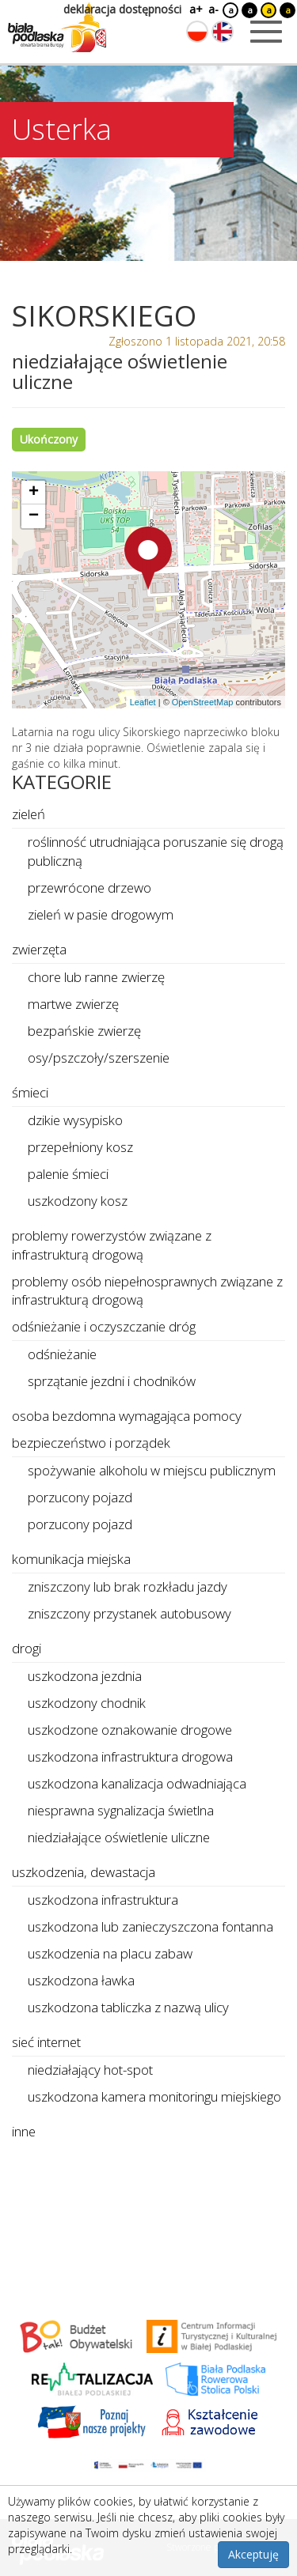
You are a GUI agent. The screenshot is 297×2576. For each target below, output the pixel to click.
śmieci (30, 1092)
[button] (148, 558)
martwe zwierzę (73, 1004)
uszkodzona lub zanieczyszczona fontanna (150, 1926)
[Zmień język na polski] (197, 31)
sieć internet (46, 2042)
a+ (194, 9)
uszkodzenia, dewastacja (83, 1872)
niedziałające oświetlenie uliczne (119, 1837)
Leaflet (143, 702)
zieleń (28, 814)
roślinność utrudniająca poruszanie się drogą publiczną (156, 851)
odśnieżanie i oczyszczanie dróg (104, 1326)
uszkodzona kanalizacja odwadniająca (137, 1783)
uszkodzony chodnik (87, 1703)
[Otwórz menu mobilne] (266, 31)
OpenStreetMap (203, 702)
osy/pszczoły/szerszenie (98, 1057)
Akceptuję (253, 2554)
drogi (26, 1648)
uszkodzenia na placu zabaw (110, 1953)
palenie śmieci (68, 1174)
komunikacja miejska (71, 1559)
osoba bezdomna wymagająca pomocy (127, 1416)
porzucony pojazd (80, 1497)
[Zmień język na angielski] (222, 31)
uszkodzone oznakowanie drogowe (130, 1729)
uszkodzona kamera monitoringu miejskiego (154, 2096)
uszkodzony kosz (78, 1201)
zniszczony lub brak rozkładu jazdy (127, 1586)
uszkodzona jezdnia (85, 1676)
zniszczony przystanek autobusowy (129, 1613)
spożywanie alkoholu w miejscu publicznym (152, 1470)
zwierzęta (39, 949)
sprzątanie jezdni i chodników (112, 1381)
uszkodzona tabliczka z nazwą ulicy (128, 2007)
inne (24, 2131)
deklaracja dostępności (122, 9)
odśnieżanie (62, 1354)
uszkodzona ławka (81, 1980)
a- (213, 9)
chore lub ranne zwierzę (96, 977)
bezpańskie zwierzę (84, 1031)
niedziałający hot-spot (90, 2069)
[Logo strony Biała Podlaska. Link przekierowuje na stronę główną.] (57, 27)
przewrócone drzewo (89, 887)
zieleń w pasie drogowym (100, 914)
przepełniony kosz (80, 1147)
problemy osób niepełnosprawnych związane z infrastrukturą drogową (147, 1290)
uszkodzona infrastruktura (103, 1899)
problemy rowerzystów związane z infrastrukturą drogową (111, 1244)
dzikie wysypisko (75, 1120)
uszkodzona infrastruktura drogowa (130, 1756)
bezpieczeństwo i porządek (91, 1442)
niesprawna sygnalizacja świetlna (121, 1810)
